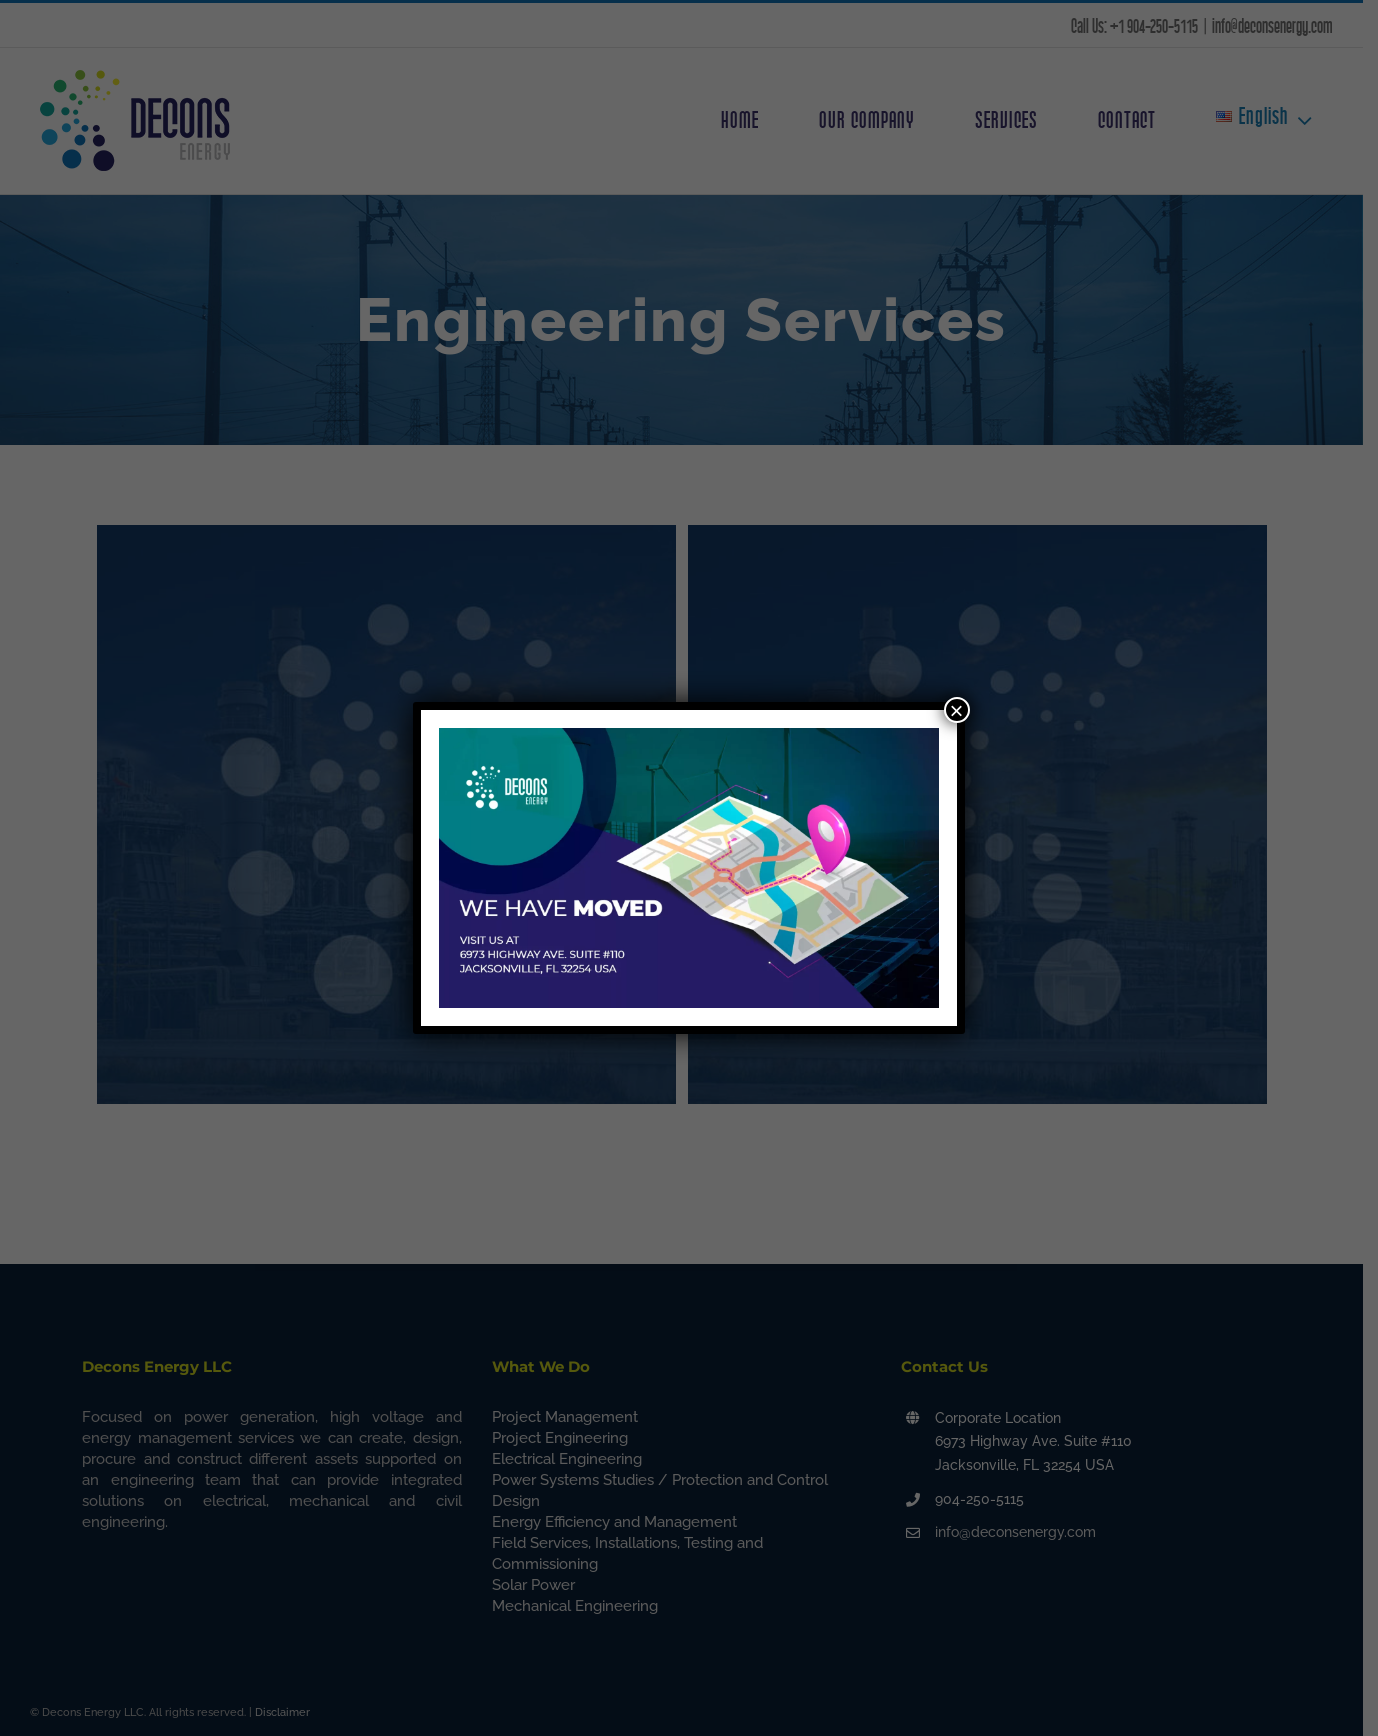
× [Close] (957, 710)
